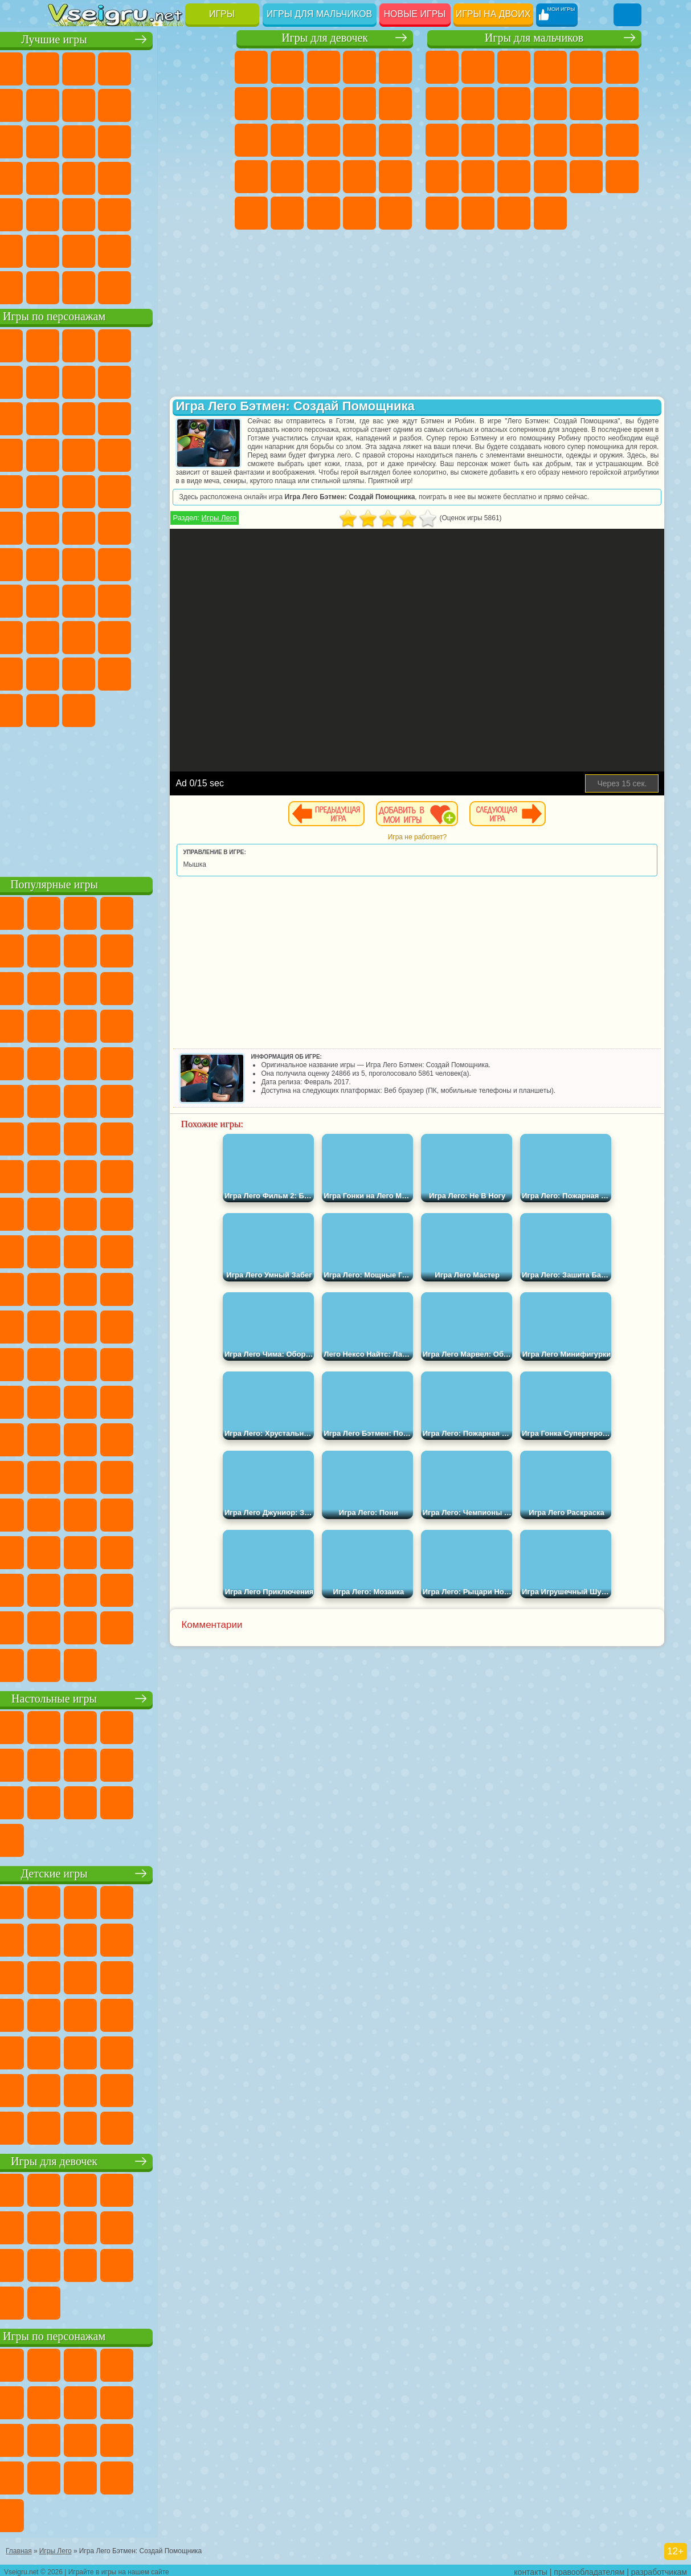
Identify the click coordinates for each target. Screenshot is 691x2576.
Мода (323, 213)
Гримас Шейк (100, 708)
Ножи (136, 176)
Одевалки (287, 140)
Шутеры (477, 213)
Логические (173, 140)
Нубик (100, 635)
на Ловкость (64, 103)
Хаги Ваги (209, 599)
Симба (100, 672)
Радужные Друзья (173, 635)
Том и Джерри (173, 526)
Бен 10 (586, 176)
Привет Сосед (136, 635)
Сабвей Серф (136, 417)
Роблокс (64, 635)
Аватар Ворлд (64, 672)
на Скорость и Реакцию (100, 213)
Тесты (395, 67)
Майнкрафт (442, 103)
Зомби (586, 67)
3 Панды (100, 453)
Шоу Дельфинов (64, 453)
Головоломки (209, 213)
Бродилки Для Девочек (287, 103)
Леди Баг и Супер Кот (209, 380)
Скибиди (64, 708)
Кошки (251, 140)
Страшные (136, 140)
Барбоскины (64, 490)
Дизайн (395, 213)
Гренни (173, 599)
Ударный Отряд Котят (100, 490)
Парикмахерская (323, 140)
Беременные (251, 176)
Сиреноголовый (136, 562)
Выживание (442, 176)
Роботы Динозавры (622, 140)
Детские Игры (173, 67)
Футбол (477, 67)
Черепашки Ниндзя (513, 103)
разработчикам (659, 2568)
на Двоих (209, 67)
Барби (359, 67)
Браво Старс (209, 562)
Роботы (550, 140)
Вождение (64, 286)
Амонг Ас (173, 562)
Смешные (64, 140)
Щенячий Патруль (136, 344)
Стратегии (513, 67)
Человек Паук (173, 490)
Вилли (64, 344)
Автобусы (442, 213)
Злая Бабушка (64, 417)
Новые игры (415, 14)
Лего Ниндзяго (209, 344)
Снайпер (513, 140)
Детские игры (138, 1872)
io (100, 140)
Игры (222, 14)
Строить (173, 286)
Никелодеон (100, 249)
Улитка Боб (100, 380)
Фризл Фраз (209, 490)
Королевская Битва (622, 67)
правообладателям (589, 2568)
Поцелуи (359, 140)
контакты (530, 2568)
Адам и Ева (64, 526)
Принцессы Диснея (287, 213)
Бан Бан (209, 672)
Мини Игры (64, 213)
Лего (100, 417)
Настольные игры (139, 1697)
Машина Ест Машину (513, 176)
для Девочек (100, 67)
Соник (209, 453)
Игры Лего (282, 517)
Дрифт (622, 176)
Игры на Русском (100, 176)
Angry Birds (173, 417)
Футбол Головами (100, 286)
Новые (64, 67)
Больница (323, 176)
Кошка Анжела (359, 103)
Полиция (586, 140)
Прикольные (209, 176)
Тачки (136, 453)
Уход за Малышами (359, 213)
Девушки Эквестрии (287, 67)
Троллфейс (173, 380)
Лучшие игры (138, 38)
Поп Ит (136, 103)
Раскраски (323, 103)
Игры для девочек (324, 38)
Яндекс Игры (100, 103)
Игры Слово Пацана (136, 672)
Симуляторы (136, 67)
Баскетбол (209, 249)
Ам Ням (209, 417)
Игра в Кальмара (64, 599)
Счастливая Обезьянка (136, 526)
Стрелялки (550, 213)
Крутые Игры (136, 249)
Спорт (209, 103)
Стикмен (586, 103)
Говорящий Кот (173, 344)
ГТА (550, 176)
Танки (550, 67)
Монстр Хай (251, 103)
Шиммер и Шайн (100, 526)
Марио (136, 490)
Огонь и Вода (323, 67)
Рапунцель (287, 176)
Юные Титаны (209, 526)
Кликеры (209, 140)
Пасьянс (64, 176)
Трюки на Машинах (136, 213)
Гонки (477, 140)
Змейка (173, 213)
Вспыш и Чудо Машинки (173, 453)
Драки (442, 140)
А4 (100, 599)
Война (136, 286)
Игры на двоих (493, 14)
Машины (477, 103)
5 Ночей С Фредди (64, 380)
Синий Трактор (64, 562)
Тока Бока (209, 635)
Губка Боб (100, 344)
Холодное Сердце (395, 103)
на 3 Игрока (64, 249)
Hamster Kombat (136, 708)
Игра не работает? (480, 837)
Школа (173, 249)
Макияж (251, 213)
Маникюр (359, 176)
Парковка (442, 67)
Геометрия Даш (173, 103)
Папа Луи (395, 140)
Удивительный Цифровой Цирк (173, 708)
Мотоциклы (550, 103)
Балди (136, 599)
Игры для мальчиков (319, 14)
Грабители (477, 176)
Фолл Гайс (100, 562)
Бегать (513, 213)
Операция (395, 176)
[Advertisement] (139, 798)
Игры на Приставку (209, 286)
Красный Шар (136, 380)
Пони (251, 67)
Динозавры (173, 176)
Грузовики (622, 103)
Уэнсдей (173, 672)
